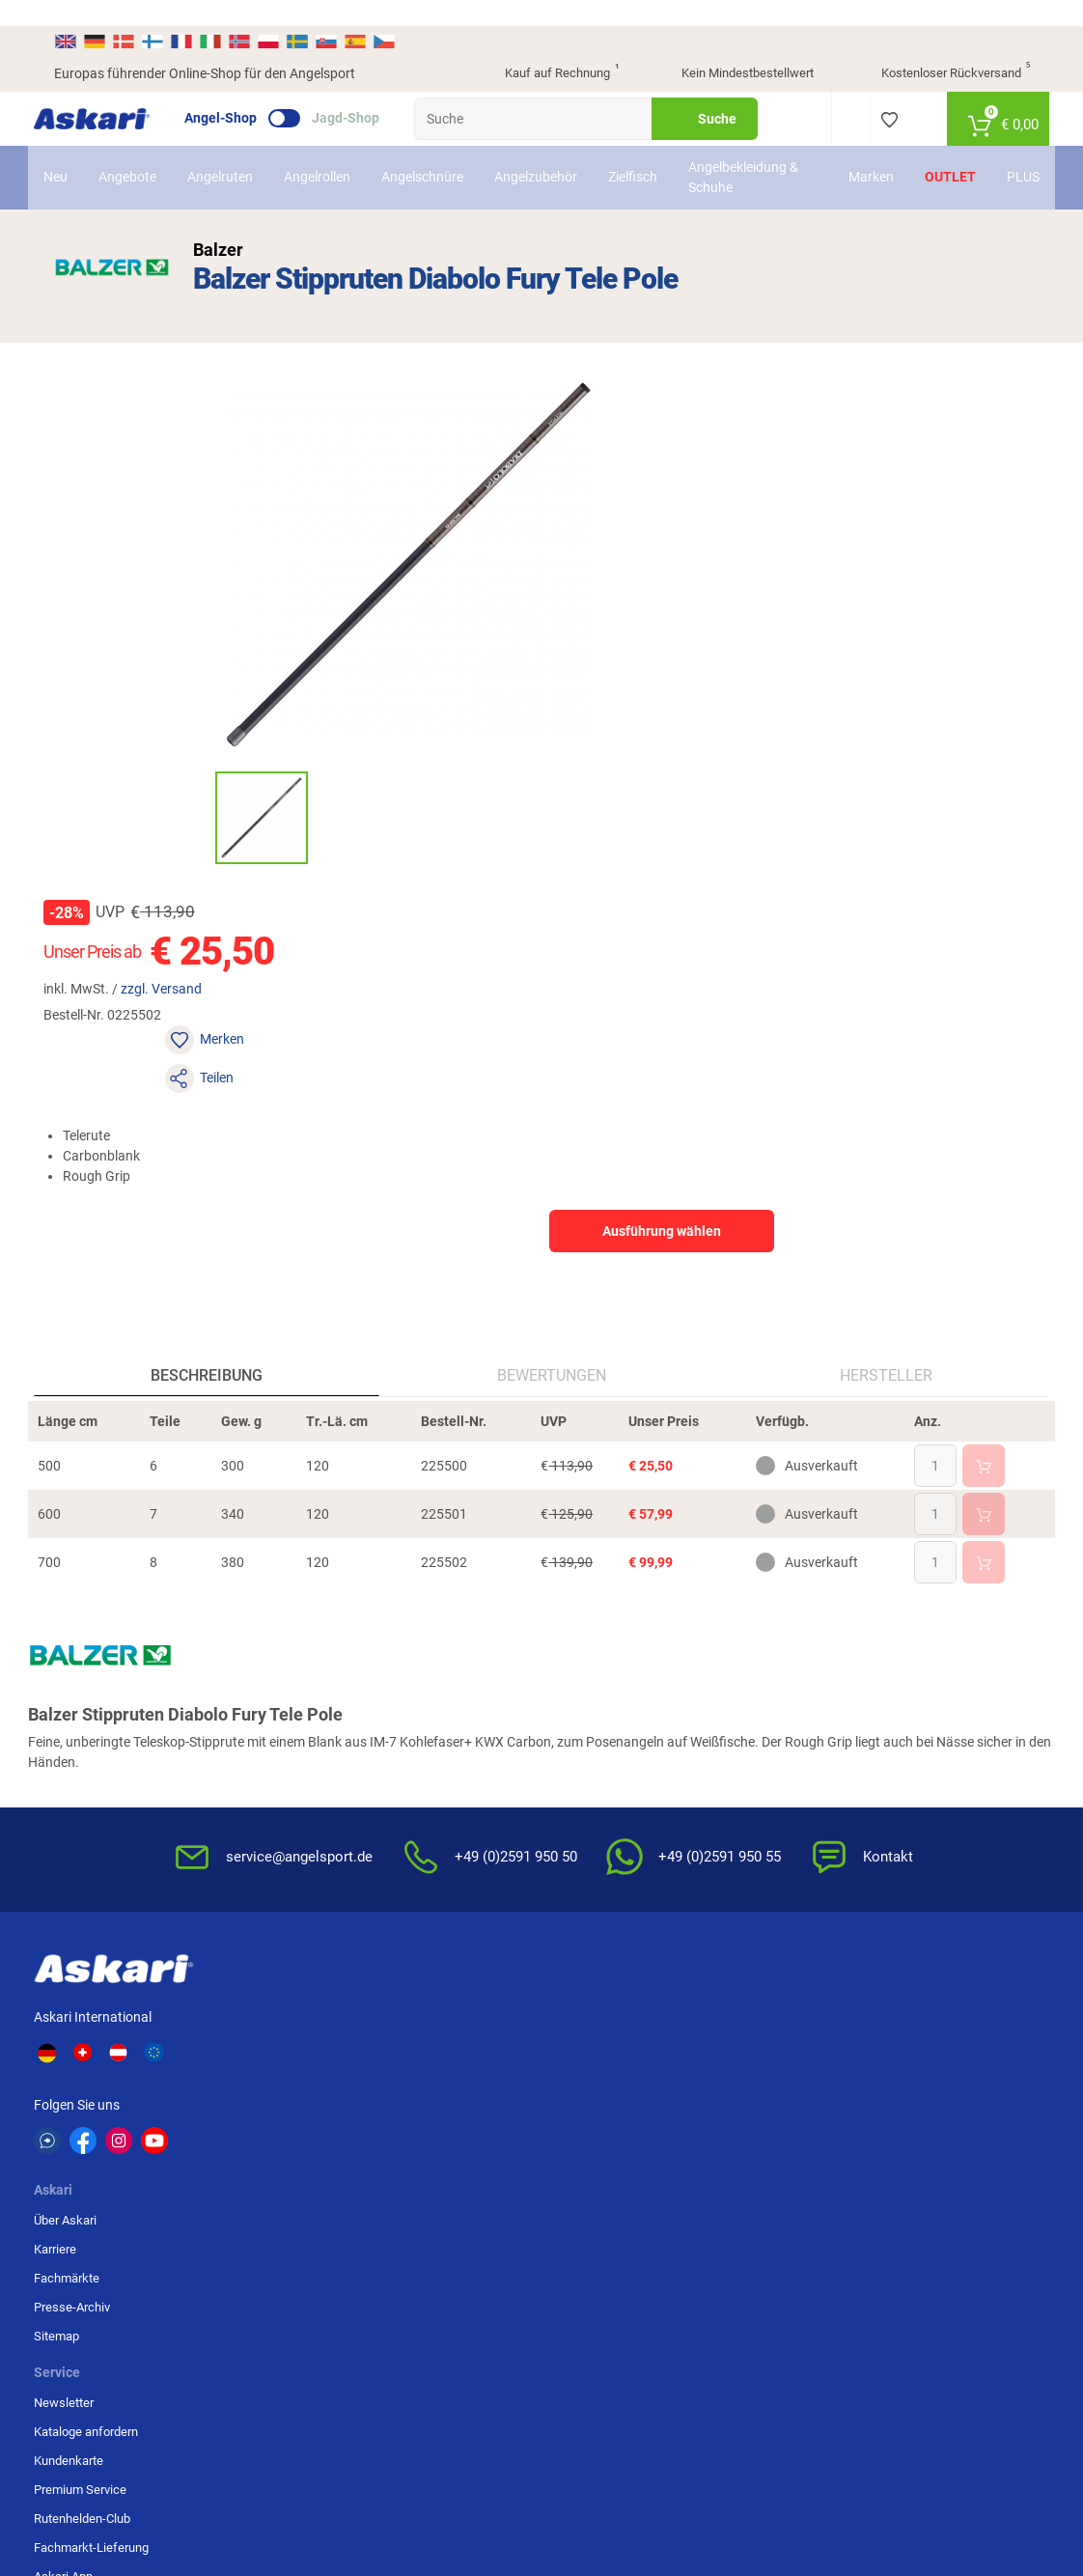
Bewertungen (550, 980)
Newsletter (417, 1645)
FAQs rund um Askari (610, 1645)
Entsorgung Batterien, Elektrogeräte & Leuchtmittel (777, 1750)
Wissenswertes (596, 1674)
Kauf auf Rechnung (545, 48)
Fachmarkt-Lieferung (444, 1790)
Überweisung (921, 1703)
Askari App (416, 1819)
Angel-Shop (241, 92)
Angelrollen (332, 151)
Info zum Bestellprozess (619, 1703)
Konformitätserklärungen (621, 1790)
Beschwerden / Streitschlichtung (765, 1834)
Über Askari (281, 1645)
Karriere (271, 1674)
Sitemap (272, 1761)
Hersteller (872, 980)
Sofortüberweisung (937, 1645)
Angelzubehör (551, 151)
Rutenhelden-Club (435, 1761)
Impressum (750, 1796)
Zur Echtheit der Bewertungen (596, 1828)
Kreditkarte (915, 1732)
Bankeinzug (917, 1674)
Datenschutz (754, 1703)
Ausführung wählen (878, 631)
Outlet (934, 151)
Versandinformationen (254, 2475)
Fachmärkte (283, 1703)
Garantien (579, 1761)
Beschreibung (220, 980)
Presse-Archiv (288, 1732)
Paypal (903, 1761)
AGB (731, 1645)
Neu (71, 151)
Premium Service (433, 1732)
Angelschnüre (438, 151)
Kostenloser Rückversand (940, 48)
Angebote (143, 151)
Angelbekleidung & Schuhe (753, 151)
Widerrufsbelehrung (773, 1674)
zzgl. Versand (691, 466)
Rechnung (912, 1790)
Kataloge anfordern (439, 1674)
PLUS (1007, 151)
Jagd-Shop (366, 92)
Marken (855, 151)
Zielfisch (648, 151)
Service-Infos (589, 1732)
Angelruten (235, 151)
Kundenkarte (422, 1703)
